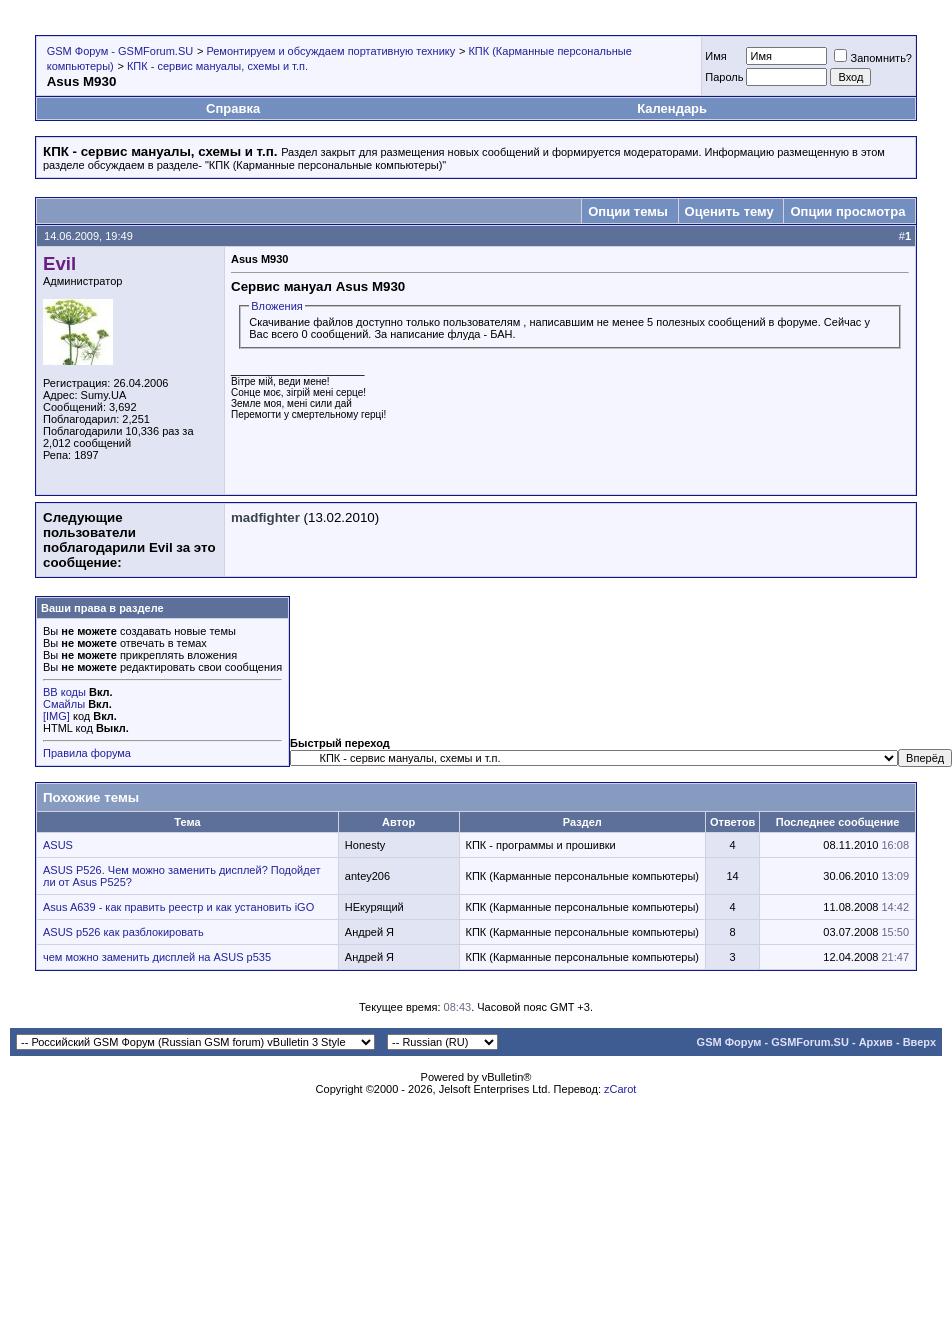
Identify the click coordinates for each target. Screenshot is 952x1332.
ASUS (58, 845)
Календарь (672, 108)
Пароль (724, 77)
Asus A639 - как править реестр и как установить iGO (178, 907)
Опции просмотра (847, 211)
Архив (876, 1042)
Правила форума (87, 753)
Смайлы (64, 704)
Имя (715, 56)
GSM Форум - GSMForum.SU (120, 51)
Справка (233, 108)
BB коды (64, 692)
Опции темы (628, 211)
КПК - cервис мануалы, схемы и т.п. (217, 66)
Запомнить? (873, 58)
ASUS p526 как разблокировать (123, 932)
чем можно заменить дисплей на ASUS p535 (157, 957)
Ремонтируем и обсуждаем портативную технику (330, 51)
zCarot (620, 1089)
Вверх (919, 1042)
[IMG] (56, 716)
